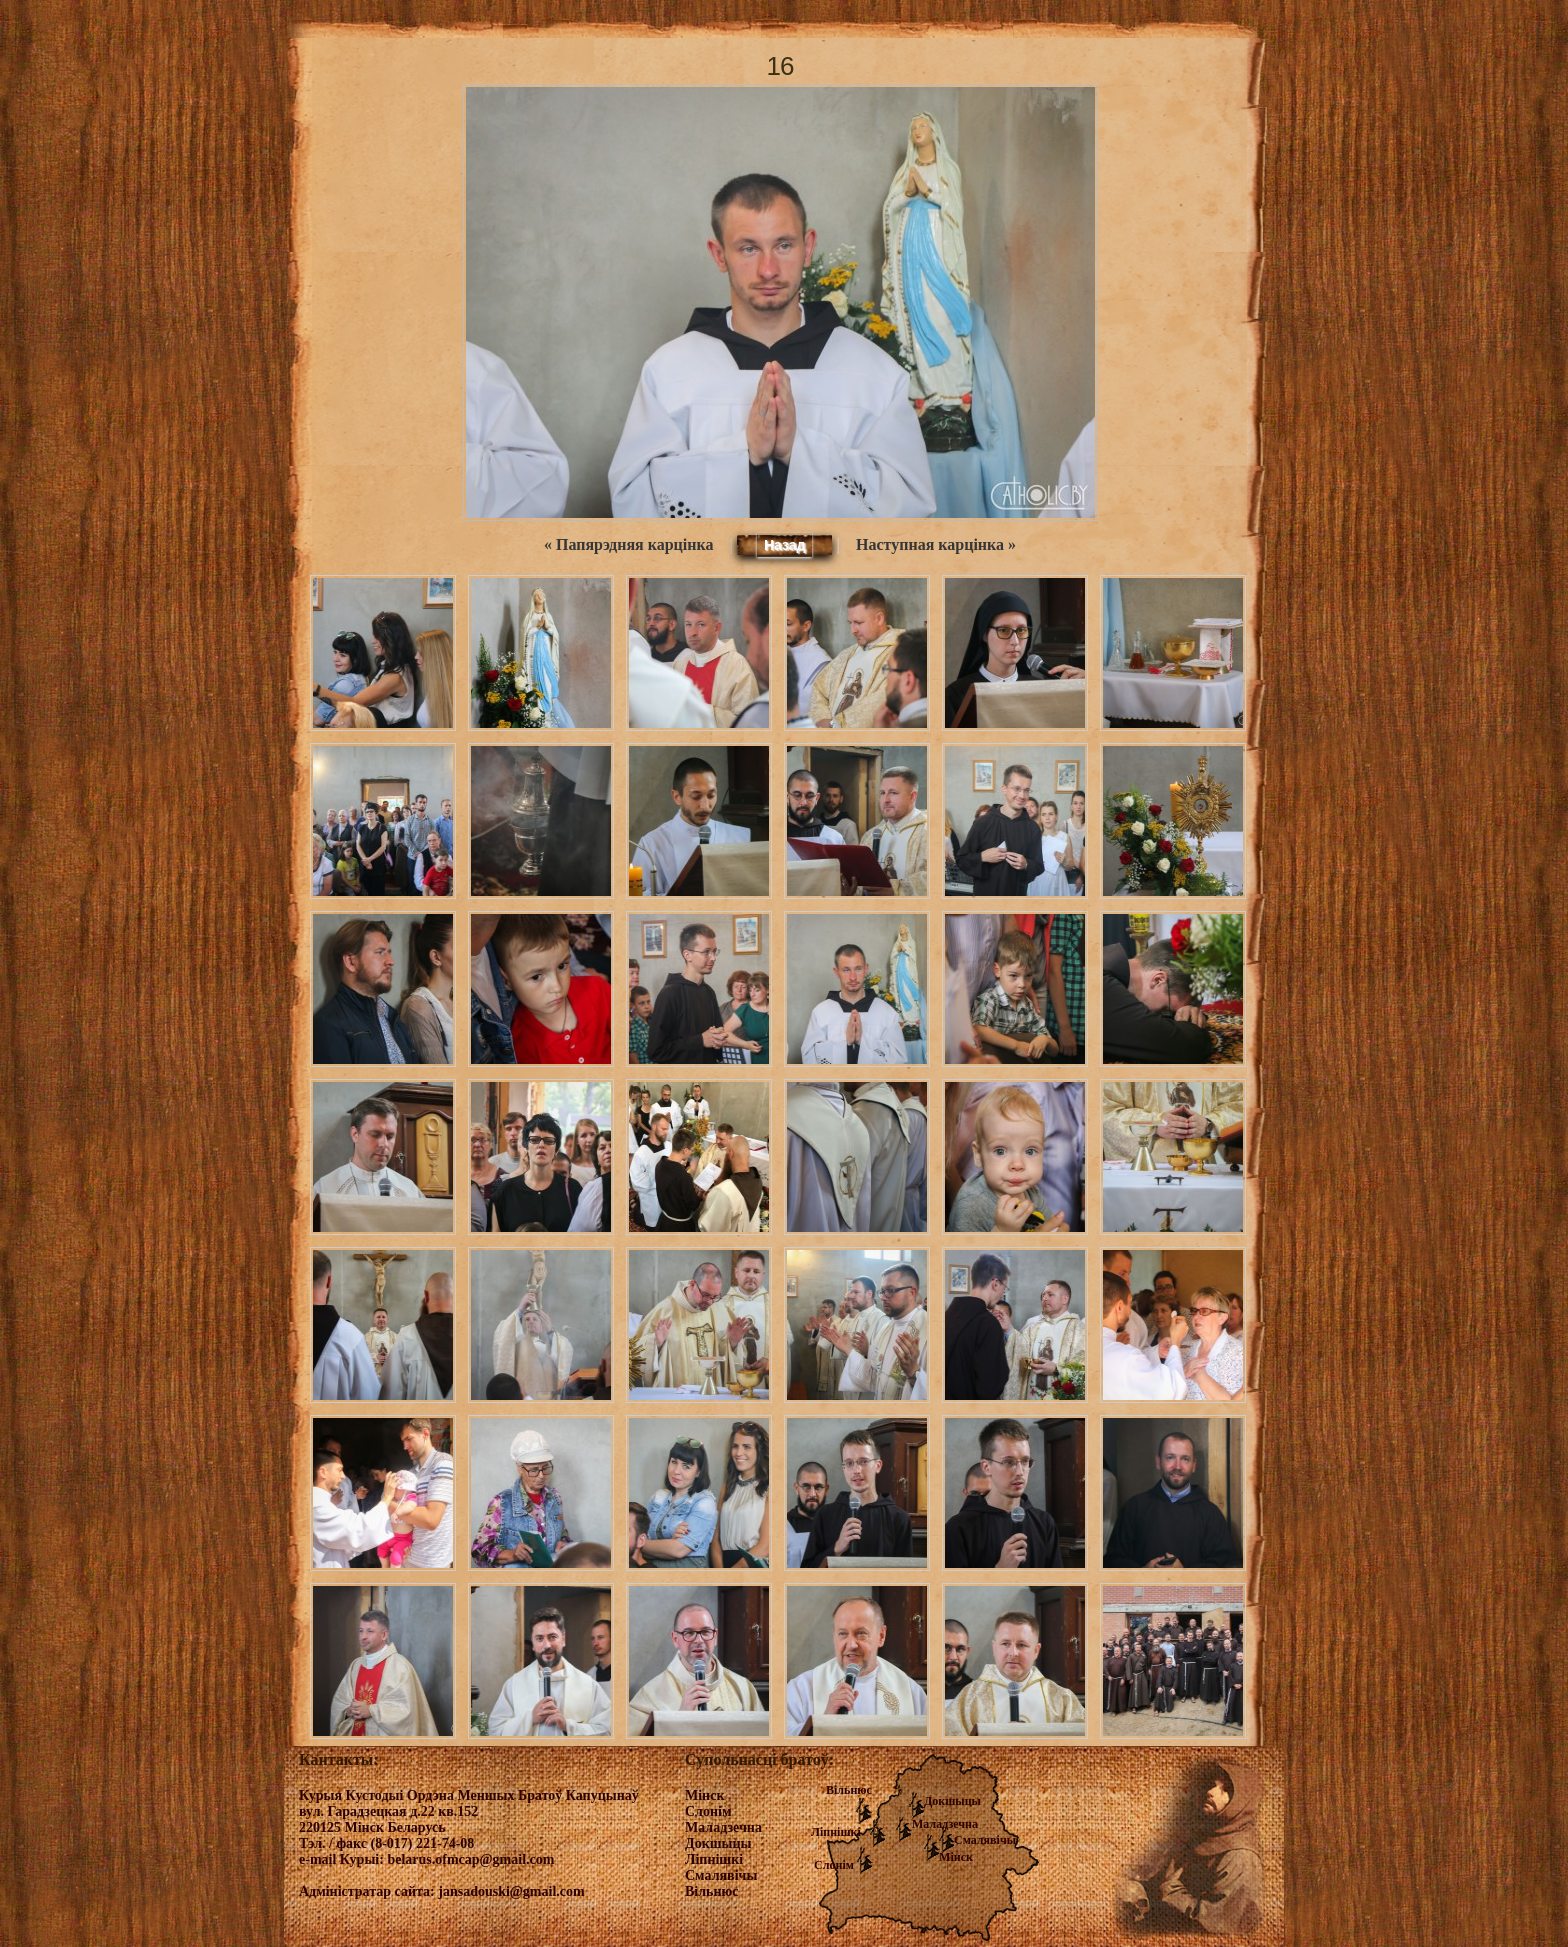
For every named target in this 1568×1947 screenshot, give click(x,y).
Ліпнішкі (836, 1832)
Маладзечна (945, 1824)
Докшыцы (952, 1801)
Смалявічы (985, 1840)
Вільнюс (849, 1790)
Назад (785, 545)
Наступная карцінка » (936, 544)
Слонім (834, 1865)
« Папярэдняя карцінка (628, 544)
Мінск (956, 1857)
